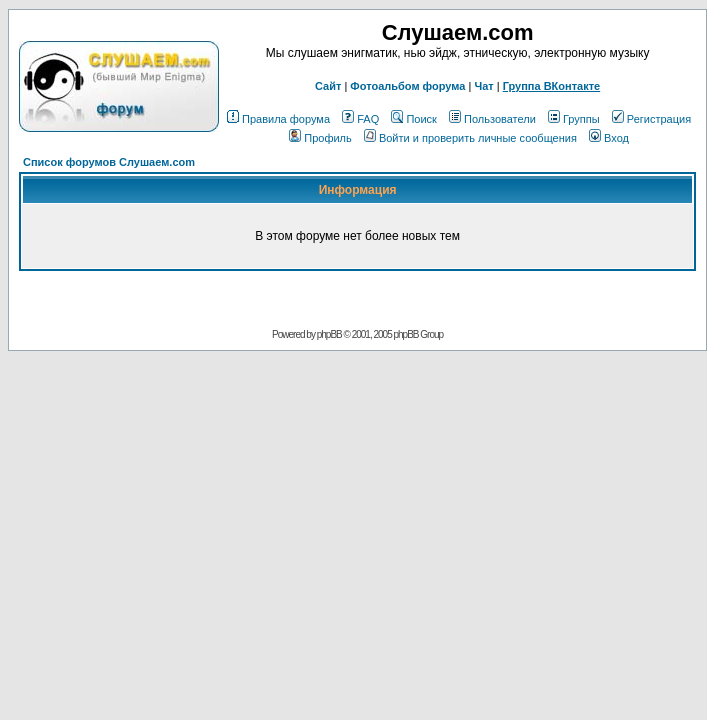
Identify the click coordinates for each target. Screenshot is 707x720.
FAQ (360, 119)
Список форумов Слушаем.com (109, 162)
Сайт (328, 86)
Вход (609, 138)
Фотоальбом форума (407, 86)
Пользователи (492, 119)
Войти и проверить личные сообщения (470, 138)
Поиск (413, 119)
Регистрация (651, 119)
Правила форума (278, 119)
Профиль (320, 138)
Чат (483, 86)
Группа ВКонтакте (552, 86)
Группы (574, 119)
